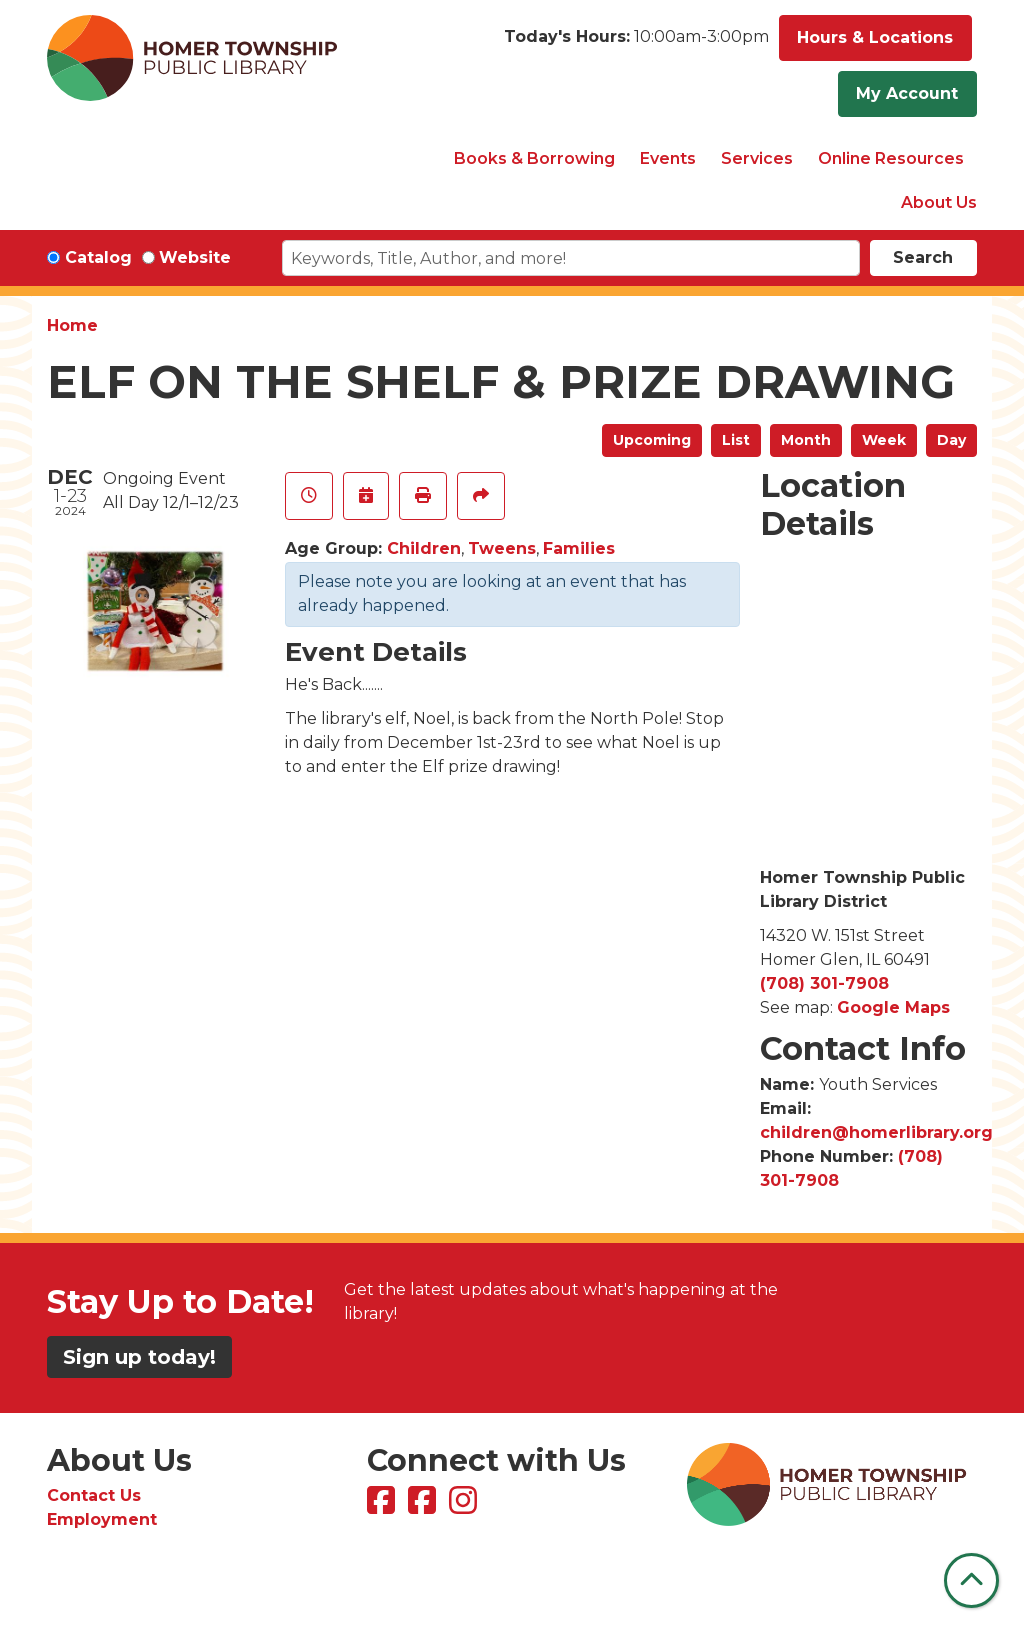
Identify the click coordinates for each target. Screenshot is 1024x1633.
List (736, 440)
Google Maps (893, 1007)
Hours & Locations (875, 37)
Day (951, 440)
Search (923, 257)
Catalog (98, 257)
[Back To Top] (971, 1580)
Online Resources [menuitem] (891, 158)
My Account (907, 93)
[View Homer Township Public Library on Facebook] (383, 1506)
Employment (102, 1519)
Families (579, 548)
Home (72, 325)
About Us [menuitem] (939, 202)
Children (424, 548)
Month (806, 440)
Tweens (502, 548)
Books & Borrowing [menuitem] (534, 158)
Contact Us (94, 1495)
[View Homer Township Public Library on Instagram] (465, 1506)
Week (884, 440)
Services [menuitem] (757, 158)
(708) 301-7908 (824, 983)
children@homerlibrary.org (876, 1132)
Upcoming (652, 440)
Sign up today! (139, 1357)
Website (195, 257)
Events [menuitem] (668, 158)
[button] (636, 43)
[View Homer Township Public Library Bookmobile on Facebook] (424, 1506)
